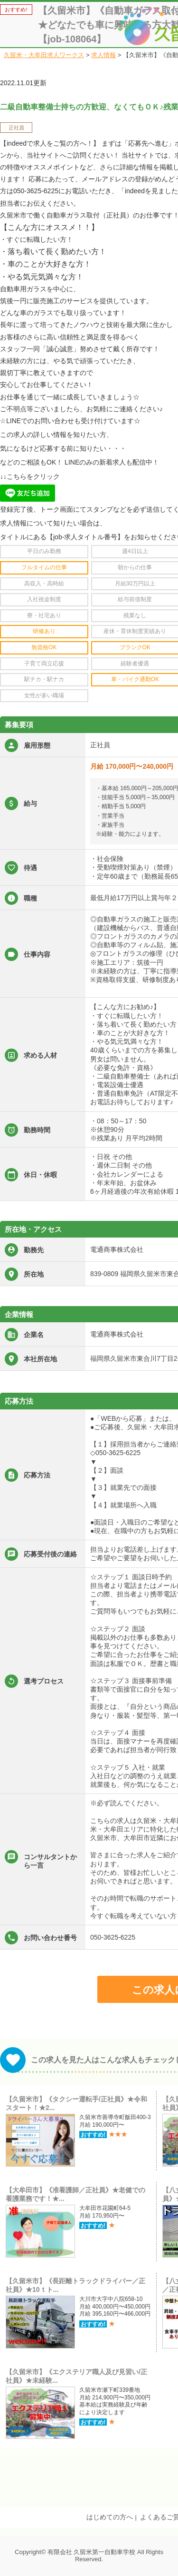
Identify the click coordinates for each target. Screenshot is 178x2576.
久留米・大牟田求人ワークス (44, 55)
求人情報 (103, 55)
